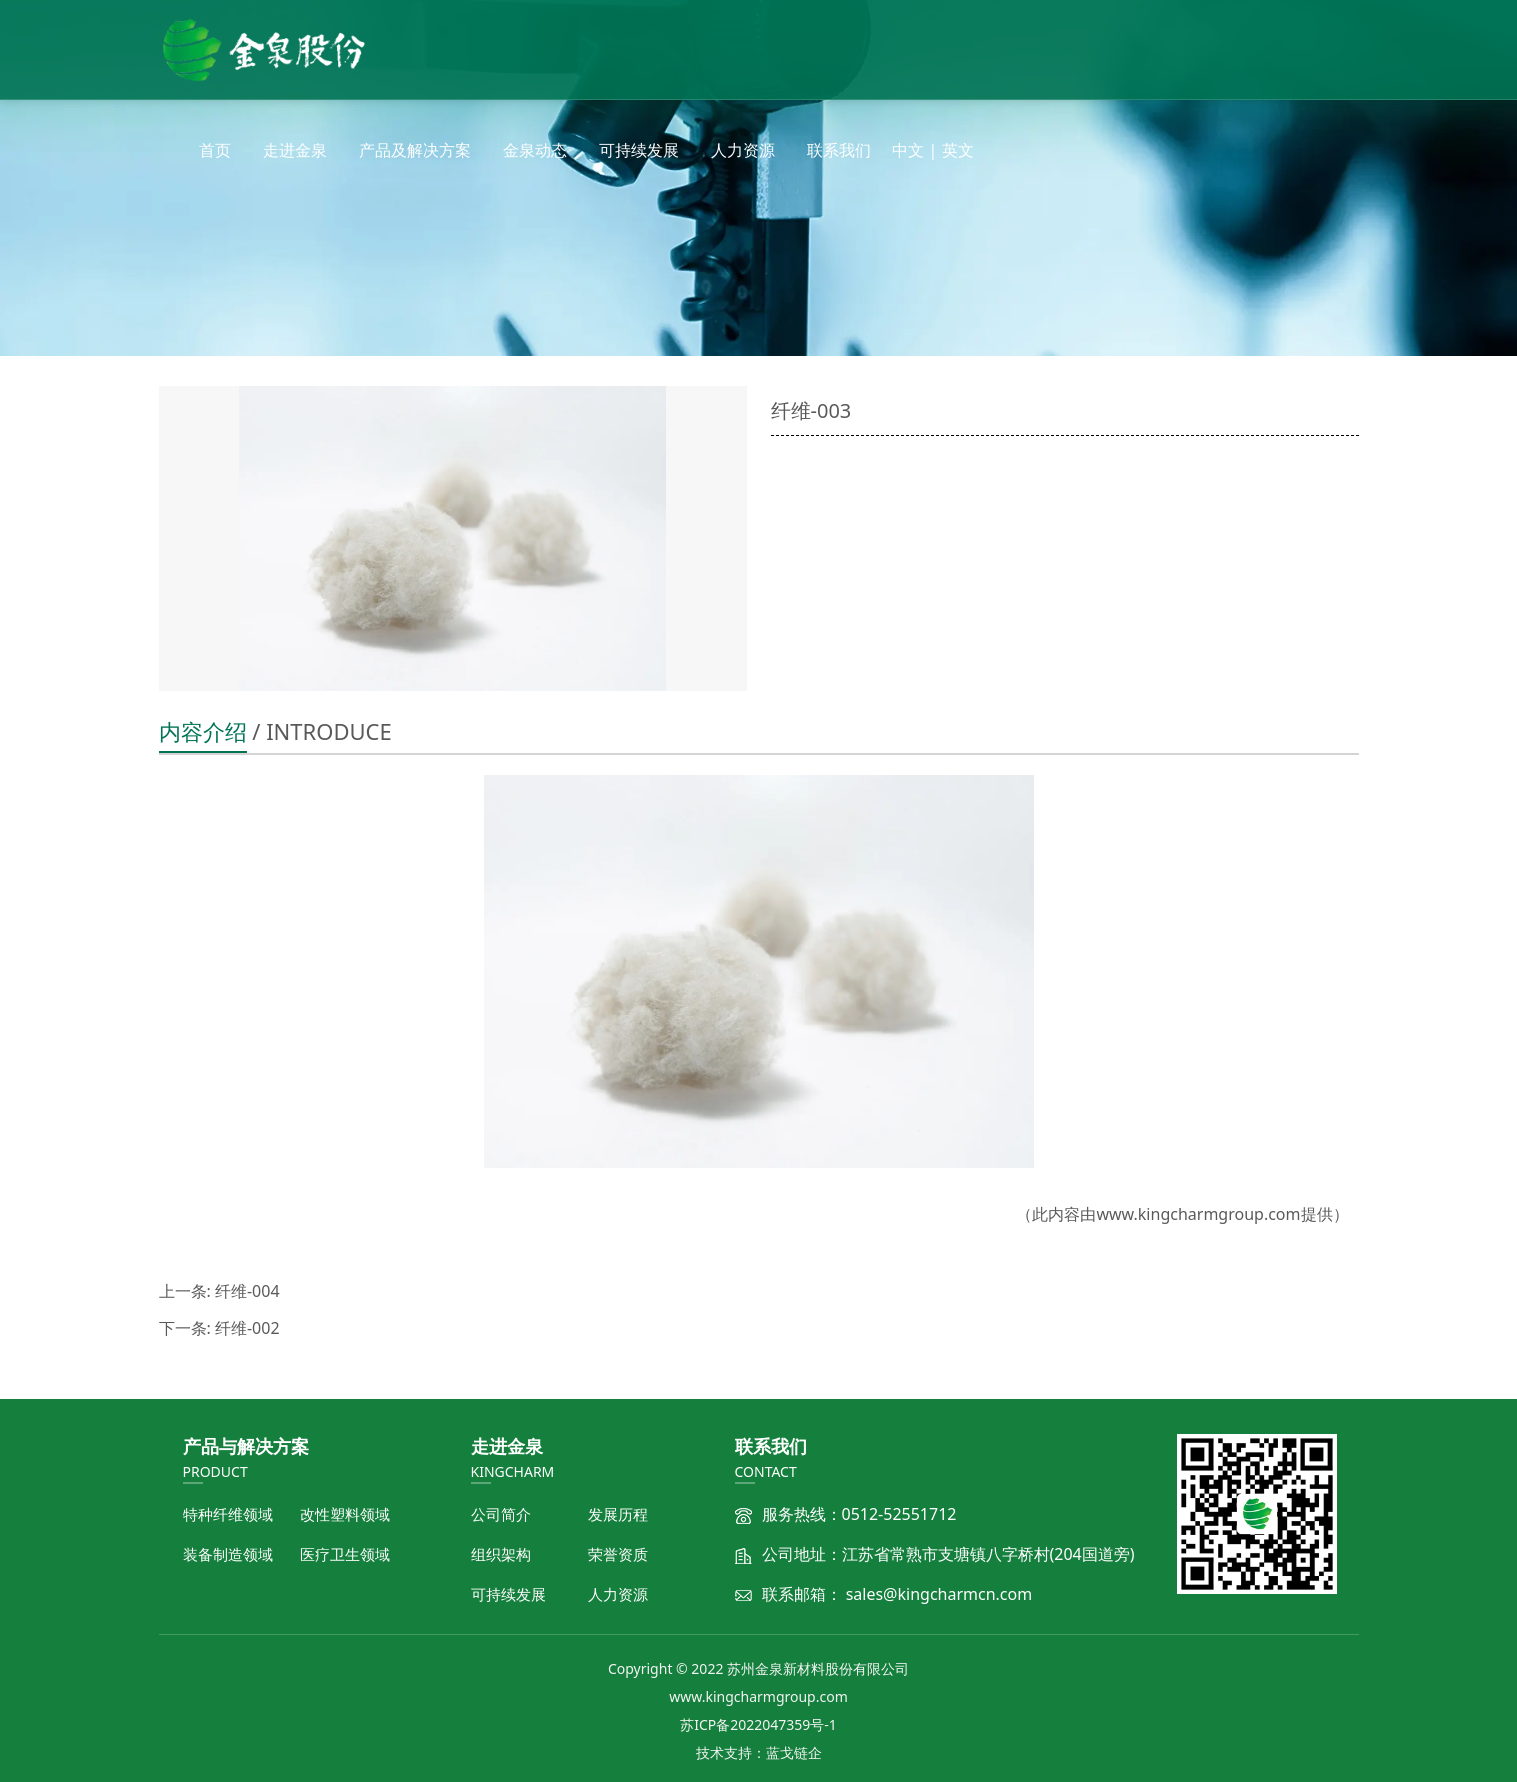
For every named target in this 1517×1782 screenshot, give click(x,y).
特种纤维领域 (228, 1514)
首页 (215, 150)
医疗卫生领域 (345, 1554)
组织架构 (501, 1554)
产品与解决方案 (246, 1446)
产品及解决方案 (415, 150)
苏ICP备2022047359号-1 (758, 1724)
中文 (908, 150)
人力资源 (743, 150)
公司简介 (501, 1514)
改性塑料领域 (345, 1514)
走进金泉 (295, 150)
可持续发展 (639, 150)
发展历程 (618, 1514)
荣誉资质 (618, 1554)
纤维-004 (247, 1291)
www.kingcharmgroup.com (1198, 1214)
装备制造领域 (228, 1554)
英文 (958, 150)
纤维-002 (247, 1328)
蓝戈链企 (794, 1752)
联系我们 (839, 150)
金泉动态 (535, 150)
